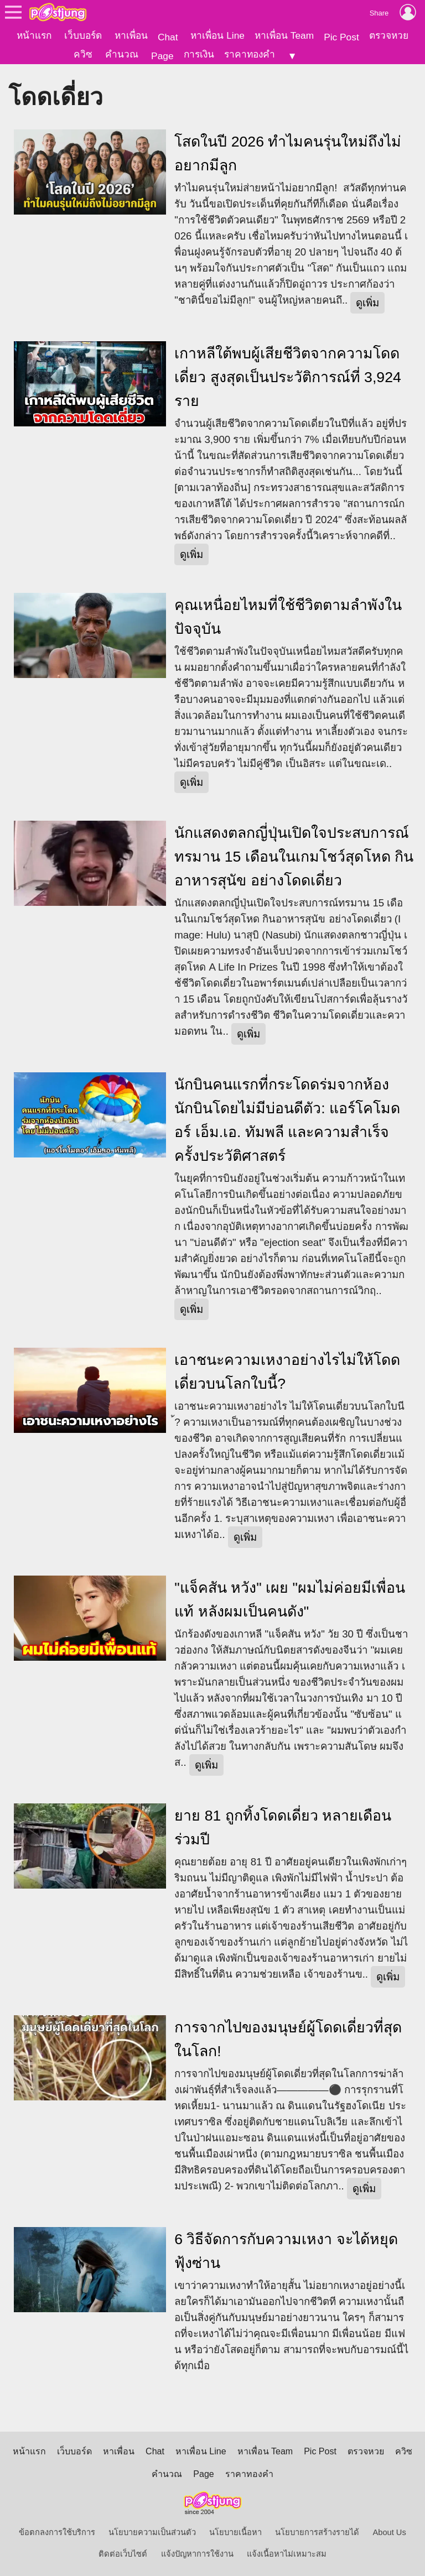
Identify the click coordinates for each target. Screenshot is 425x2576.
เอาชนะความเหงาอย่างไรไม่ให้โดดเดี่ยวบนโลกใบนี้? (287, 1370)
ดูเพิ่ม (367, 301)
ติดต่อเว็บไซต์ (123, 2552)
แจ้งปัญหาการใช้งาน (197, 2552)
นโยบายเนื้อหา (235, 2530)
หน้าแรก (34, 35)
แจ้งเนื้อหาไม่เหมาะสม (286, 2552)
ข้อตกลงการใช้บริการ (57, 2530)
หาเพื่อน (131, 35)
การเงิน (199, 54)
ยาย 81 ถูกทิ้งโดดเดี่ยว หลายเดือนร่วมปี (282, 1826)
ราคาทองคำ (249, 54)
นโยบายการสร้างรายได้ (317, 2530)
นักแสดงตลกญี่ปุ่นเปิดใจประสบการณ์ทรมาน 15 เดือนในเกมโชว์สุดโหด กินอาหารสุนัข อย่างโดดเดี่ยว (293, 855)
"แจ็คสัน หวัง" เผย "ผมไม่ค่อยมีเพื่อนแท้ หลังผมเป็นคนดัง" (289, 1598)
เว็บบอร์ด (83, 35)
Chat (168, 37)
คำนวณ (121, 54)
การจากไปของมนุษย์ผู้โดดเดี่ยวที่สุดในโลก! (288, 2037)
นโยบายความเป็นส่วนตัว (152, 2530)
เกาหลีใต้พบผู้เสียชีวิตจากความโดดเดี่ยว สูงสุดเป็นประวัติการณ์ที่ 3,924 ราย (287, 375)
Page (162, 55)
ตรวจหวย (388, 35)
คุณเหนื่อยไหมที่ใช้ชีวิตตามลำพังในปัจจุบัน (288, 615)
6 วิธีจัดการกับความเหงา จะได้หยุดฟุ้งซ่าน (286, 2249)
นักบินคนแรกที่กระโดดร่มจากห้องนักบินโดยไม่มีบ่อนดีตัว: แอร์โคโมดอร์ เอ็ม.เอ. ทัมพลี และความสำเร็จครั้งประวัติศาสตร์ (287, 1118)
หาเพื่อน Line (217, 35)
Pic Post (341, 37)
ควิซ (83, 54)
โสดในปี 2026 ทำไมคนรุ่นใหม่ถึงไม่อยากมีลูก (287, 152)
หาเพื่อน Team (284, 35)
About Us (389, 2530)
